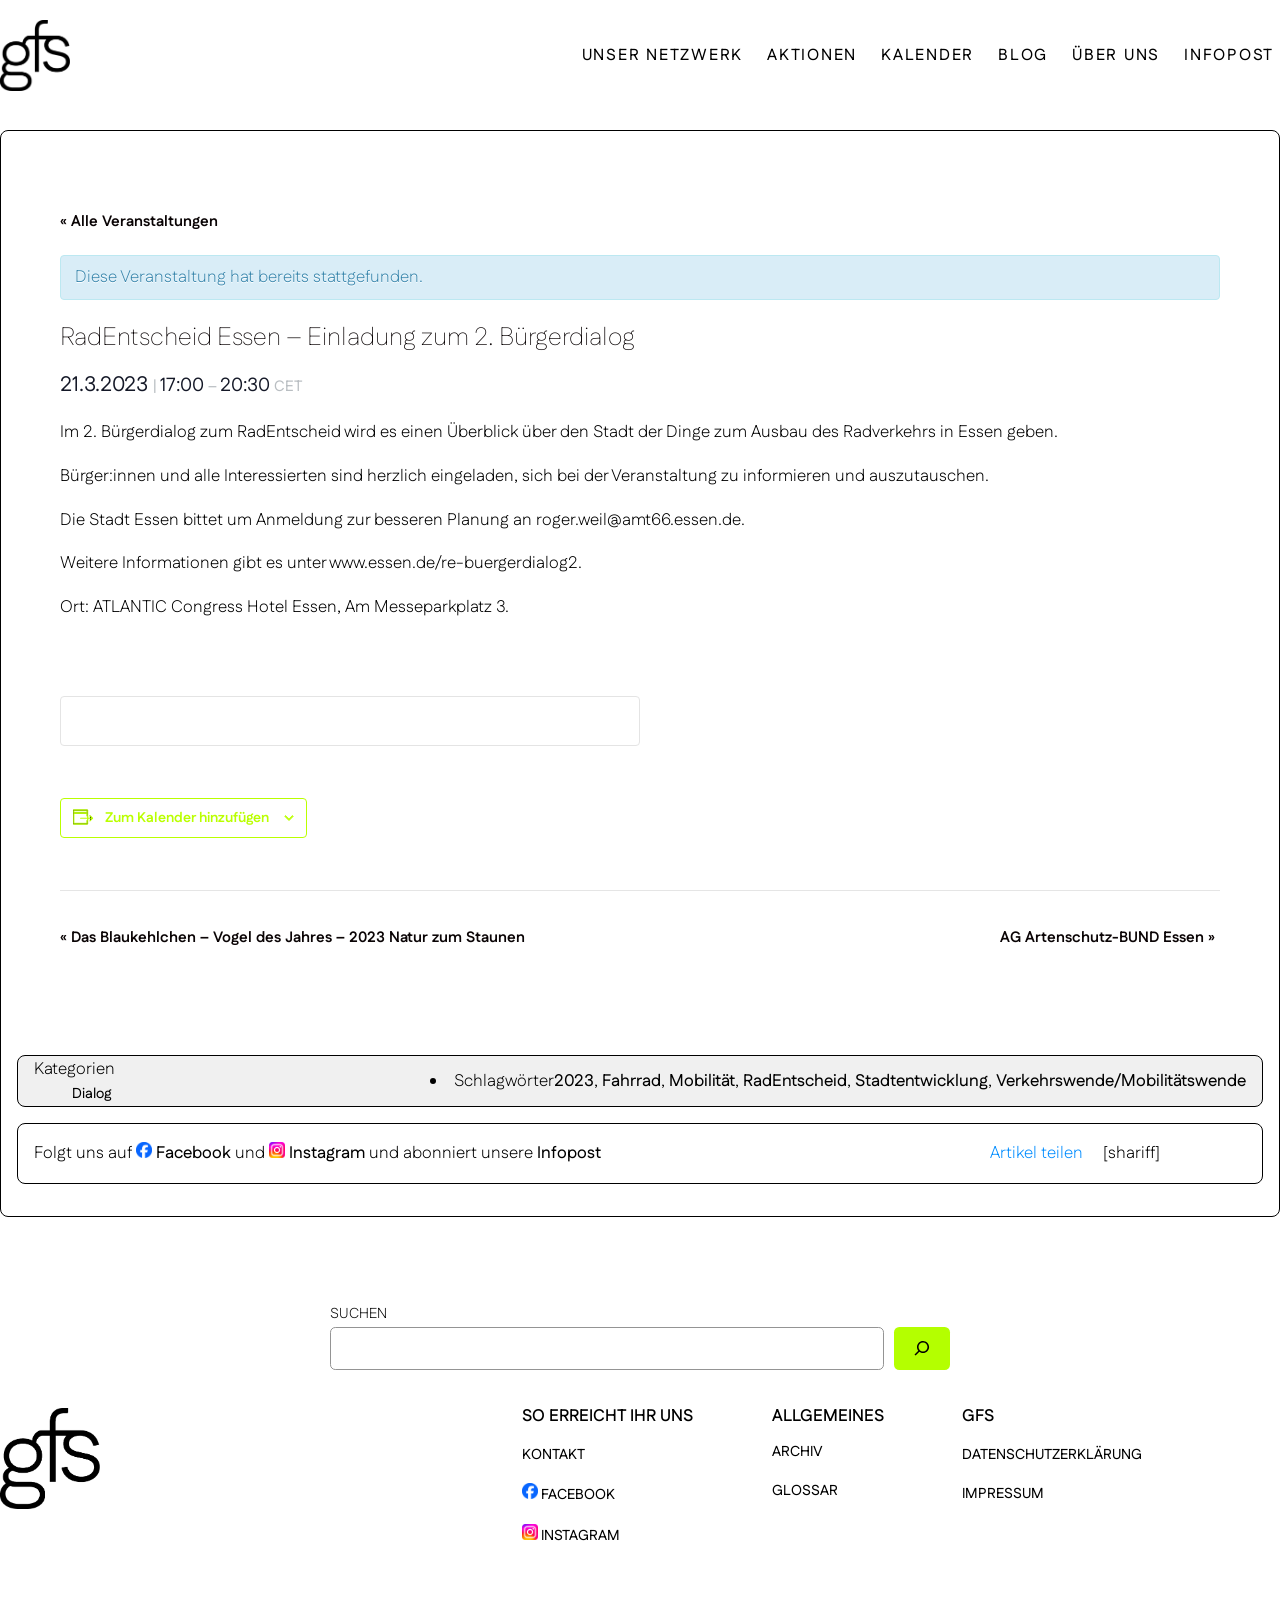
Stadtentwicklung (921, 1081)
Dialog (92, 1094)
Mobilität (702, 1081)
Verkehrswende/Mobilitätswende (1121, 1081)
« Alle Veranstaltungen (139, 221)
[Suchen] (922, 1348)
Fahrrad (631, 1081)
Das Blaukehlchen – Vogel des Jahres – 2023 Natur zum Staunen (292, 937)
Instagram (317, 1153)
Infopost (569, 1153)
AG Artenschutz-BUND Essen (1107, 937)
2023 (574, 1081)
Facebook (183, 1153)
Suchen (358, 1314)
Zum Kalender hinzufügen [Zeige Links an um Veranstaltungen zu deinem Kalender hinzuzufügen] (187, 818)
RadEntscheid (795, 1081)
